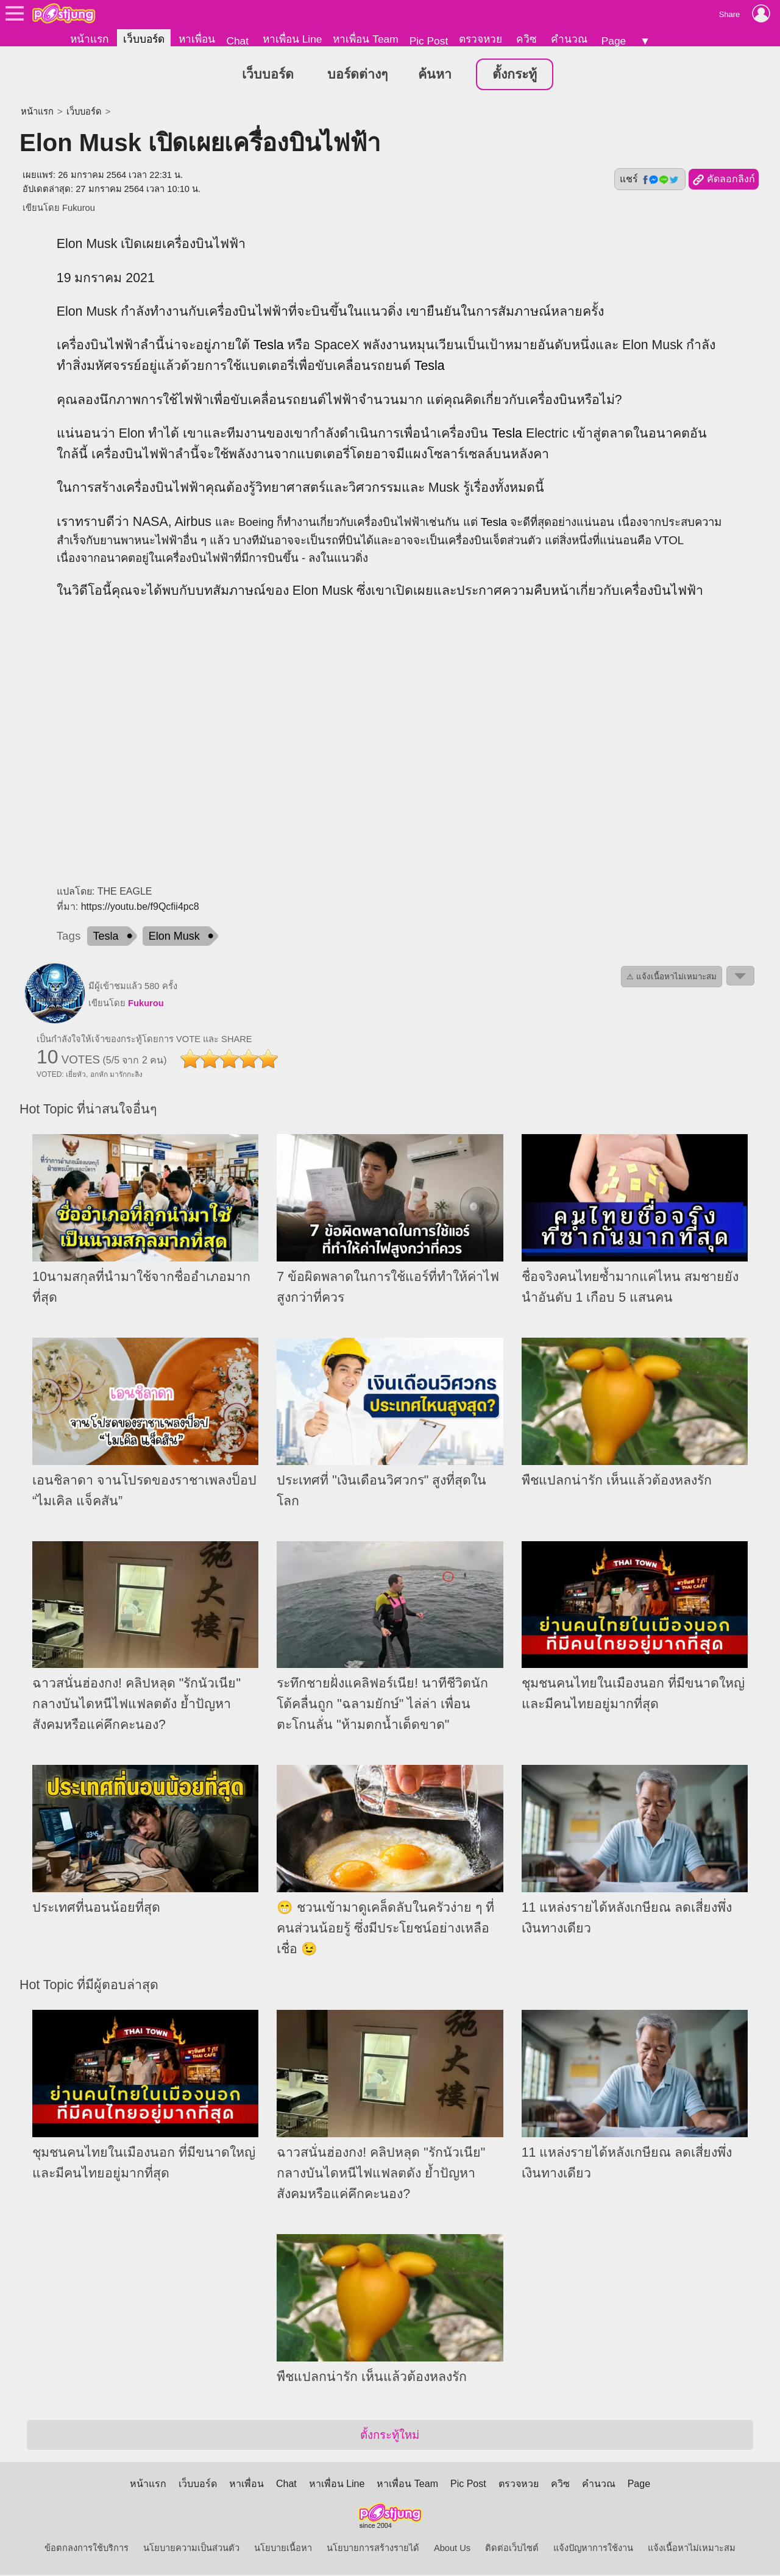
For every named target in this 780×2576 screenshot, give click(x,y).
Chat (237, 41)
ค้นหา (435, 75)
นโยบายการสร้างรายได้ (373, 2549)
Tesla (269, 346)
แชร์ (649, 180)
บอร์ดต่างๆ (357, 75)
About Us (452, 2549)
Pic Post (429, 41)
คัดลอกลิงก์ (723, 181)
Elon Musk (174, 937)
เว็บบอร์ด (144, 39)
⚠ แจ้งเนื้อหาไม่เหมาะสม (671, 977)
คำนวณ (569, 39)
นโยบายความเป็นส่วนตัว (191, 2549)
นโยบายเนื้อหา (283, 2549)
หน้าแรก (89, 39)
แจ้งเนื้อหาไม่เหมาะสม (692, 2549)
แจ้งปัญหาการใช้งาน (593, 2549)
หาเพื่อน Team (365, 39)
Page (613, 41)
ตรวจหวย (480, 39)
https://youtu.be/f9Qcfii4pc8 (140, 908)
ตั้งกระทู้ (514, 75)
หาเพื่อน (197, 39)
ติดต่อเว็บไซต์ (512, 2549)
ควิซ (526, 39)
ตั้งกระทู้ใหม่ (389, 2436)
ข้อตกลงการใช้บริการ (86, 2549)
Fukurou (78, 209)
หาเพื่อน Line (292, 39)
